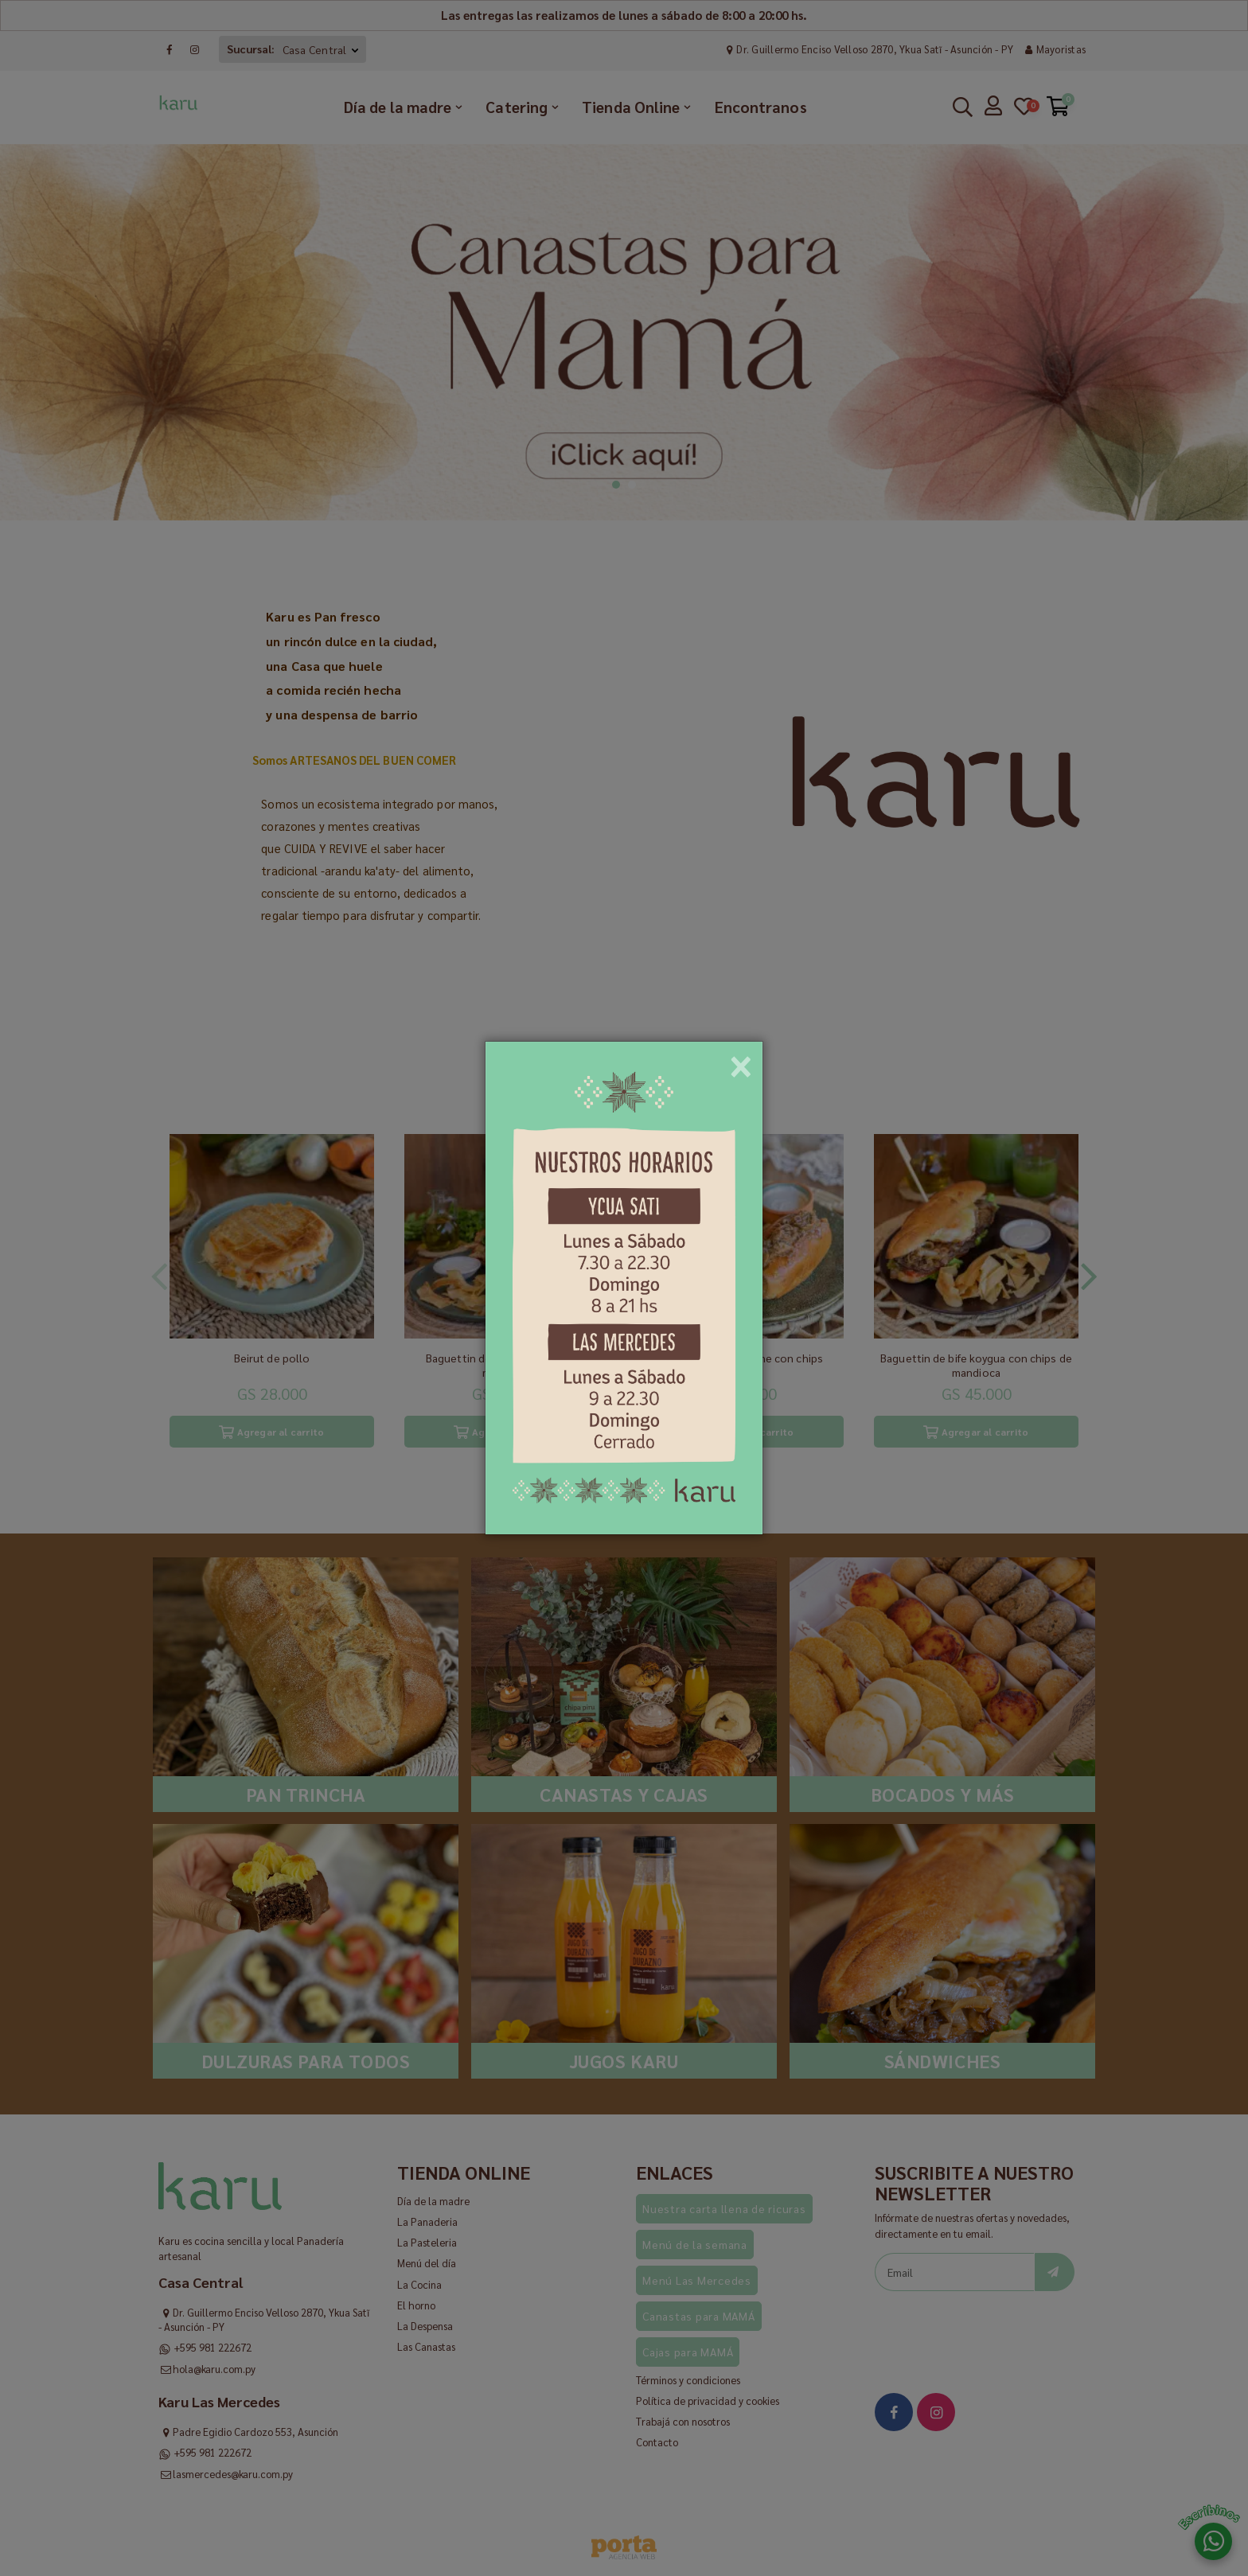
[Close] (741, 1061)
